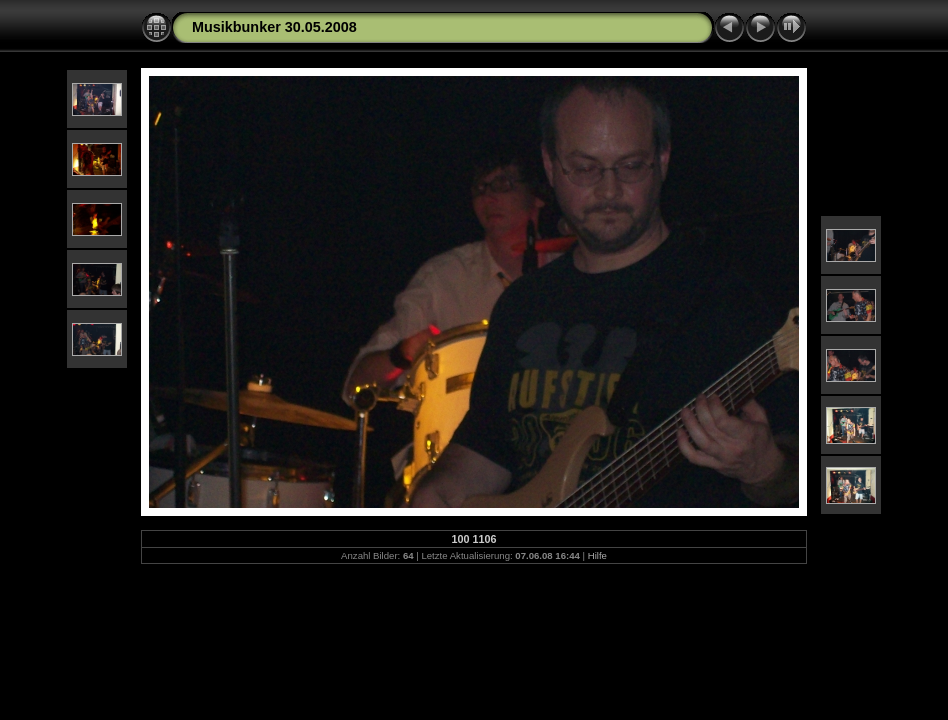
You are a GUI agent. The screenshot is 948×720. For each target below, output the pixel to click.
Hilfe (597, 555)
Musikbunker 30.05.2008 (274, 27)
